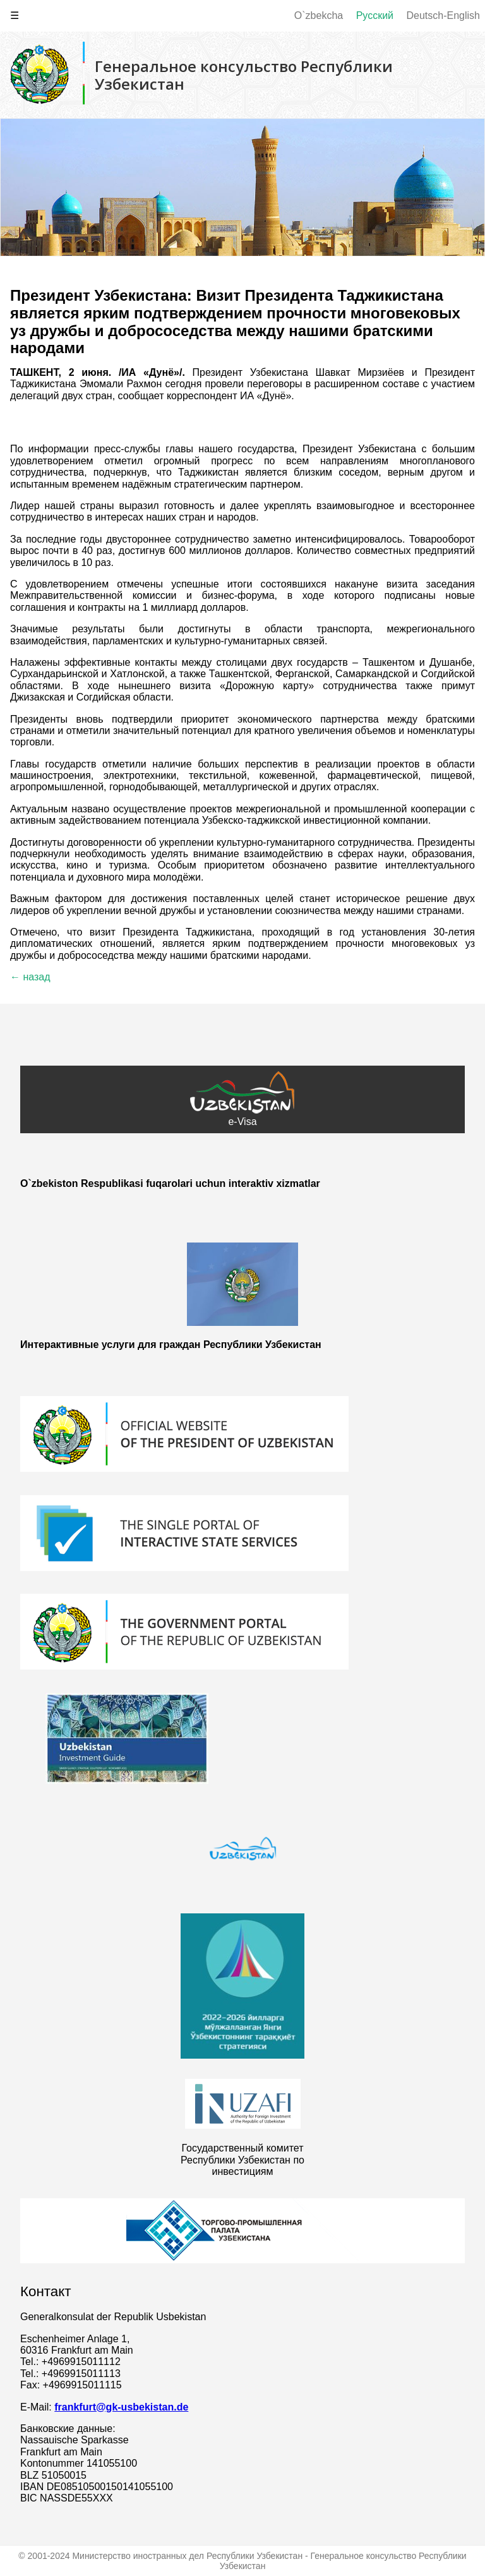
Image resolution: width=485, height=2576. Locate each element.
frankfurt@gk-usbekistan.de (121, 2407)
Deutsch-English (444, 15)
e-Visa (242, 1099)
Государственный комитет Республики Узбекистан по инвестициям (242, 2160)
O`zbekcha (318, 15)
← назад (30, 977)
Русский (374, 15)
